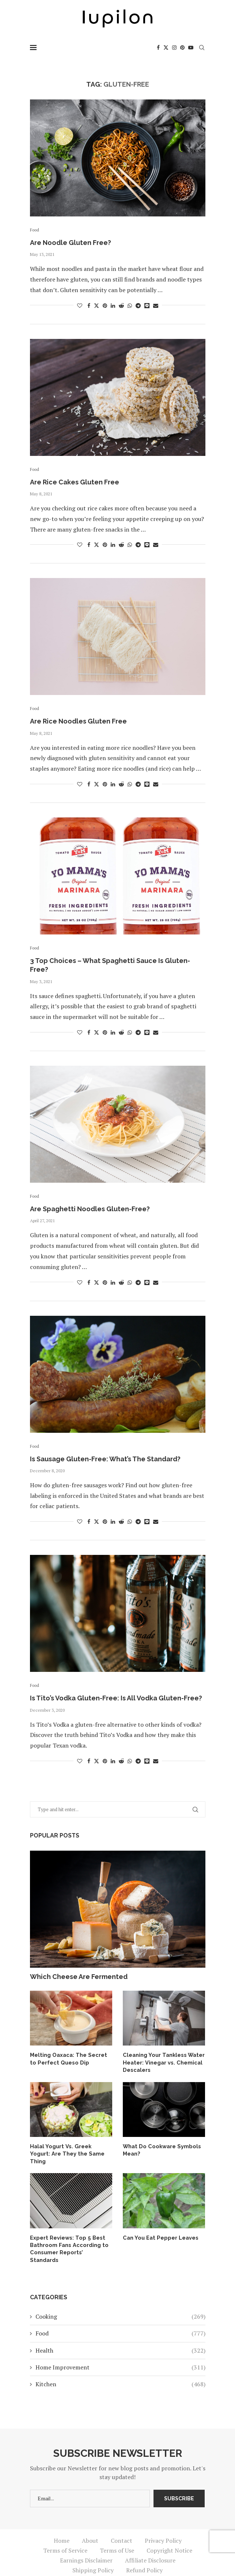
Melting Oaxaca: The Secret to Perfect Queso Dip (70, 2058)
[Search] (201, 47)
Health (120, 2333)
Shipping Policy (93, 2553)
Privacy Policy (163, 2523)
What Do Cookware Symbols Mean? (159, 2148)
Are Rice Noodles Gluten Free (78, 721)
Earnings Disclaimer (86, 2543)
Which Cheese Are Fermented (79, 1976)
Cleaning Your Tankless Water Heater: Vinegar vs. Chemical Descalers (162, 2062)
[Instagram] (174, 47)
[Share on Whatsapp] (130, 305)
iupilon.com (173, 2565)
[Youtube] (190, 47)
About (90, 2523)
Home (61, 2523)
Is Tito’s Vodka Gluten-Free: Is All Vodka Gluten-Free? (116, 1698)
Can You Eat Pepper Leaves (158, 2228)
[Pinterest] (182, 47)
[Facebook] (158, 47)
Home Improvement (120, 2350)
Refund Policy (144, 2553)
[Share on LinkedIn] (113, 305)
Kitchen (120, 2367)
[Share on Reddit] (121, 305)
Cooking (120, 2299)
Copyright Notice (169, 2533)
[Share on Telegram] (138, 305)
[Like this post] (79, 305)
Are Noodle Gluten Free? (70, 242)
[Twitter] (165, 47)
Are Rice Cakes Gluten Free (74, 482)
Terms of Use (117, 2533)
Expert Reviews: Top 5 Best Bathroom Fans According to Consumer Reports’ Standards (69, 2235)
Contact (121, 2523)
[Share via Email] (155, 305)
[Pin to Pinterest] (105, 305)
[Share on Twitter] (96, 305)
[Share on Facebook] (88, 305)
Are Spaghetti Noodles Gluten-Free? (90, 1209)
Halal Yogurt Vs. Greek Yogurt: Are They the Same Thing (69, 2148)
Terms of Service (65, 2533)
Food (120, 2316)
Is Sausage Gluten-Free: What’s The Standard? (105, 1459)
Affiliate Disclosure (150, 2543)
